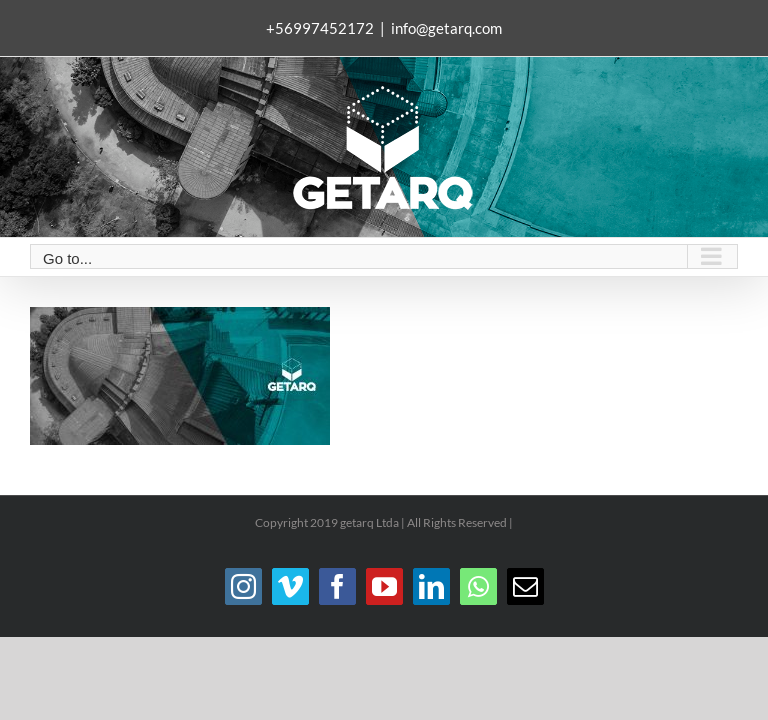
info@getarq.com (446, 28)
